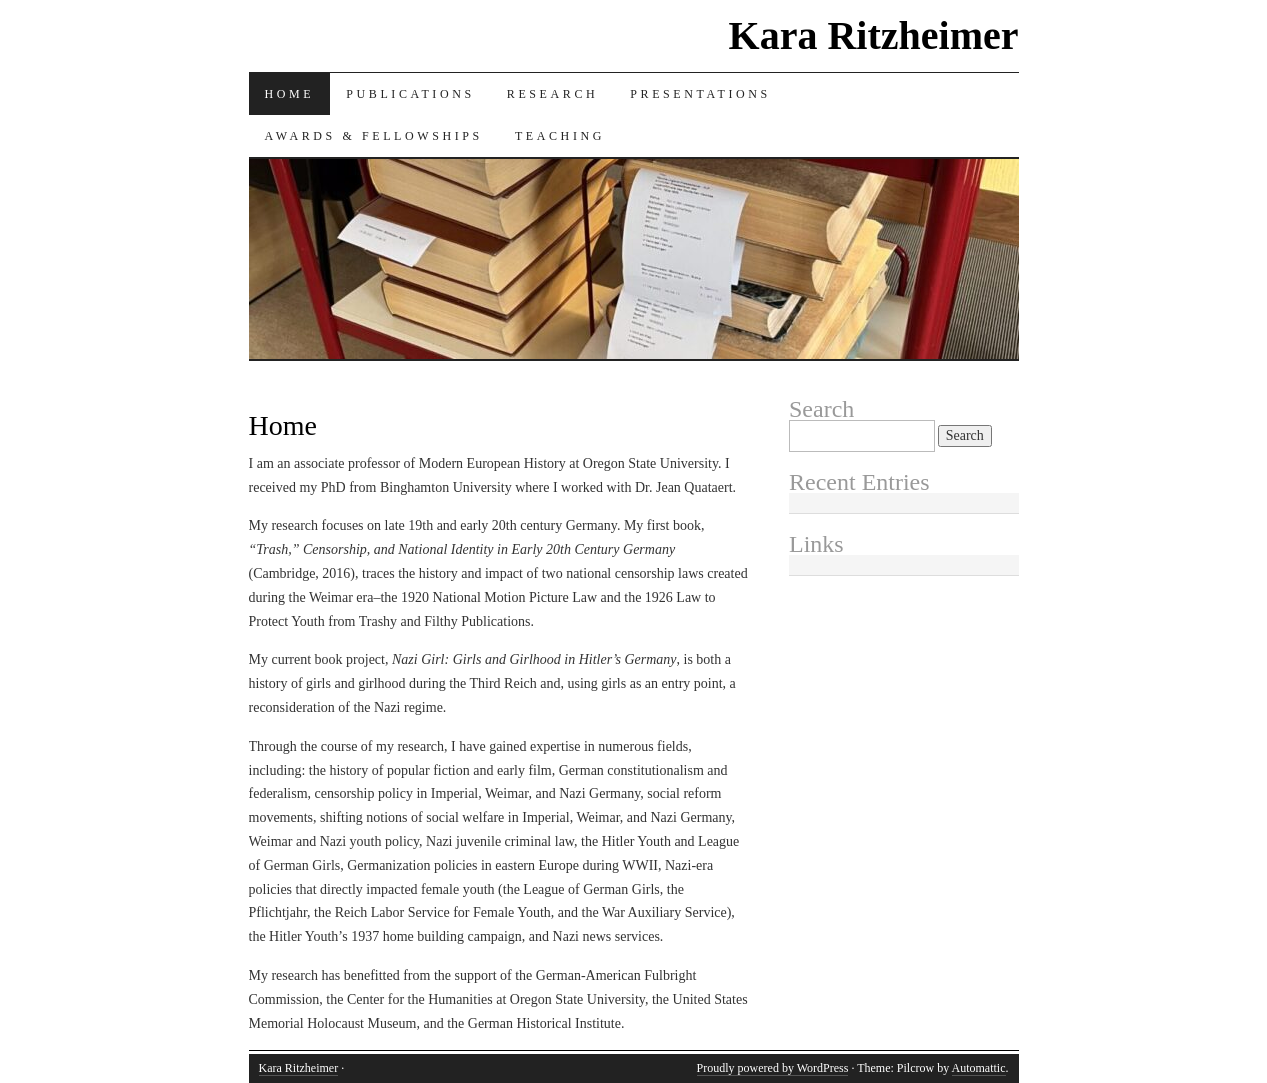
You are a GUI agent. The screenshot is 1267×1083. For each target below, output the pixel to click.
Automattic (979, 1068)
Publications (410, 94)
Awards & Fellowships (374, 136)
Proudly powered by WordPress (773, 1068)
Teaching (560, 136)
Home (290, 94)
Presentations (700, 94)
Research (552, 94)
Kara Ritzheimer (874, 35)
